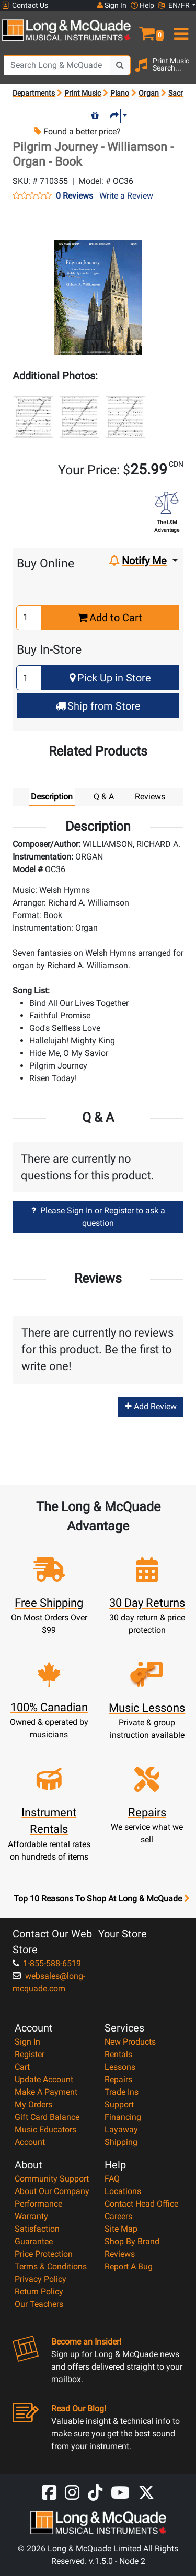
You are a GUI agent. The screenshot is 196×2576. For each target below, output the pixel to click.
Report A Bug (129, 2266)
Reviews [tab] (150, 797)
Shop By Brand (132, 2241)
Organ (149, 93)
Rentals (118, 2054)
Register (29, 2054)
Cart (22, 2067)
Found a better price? (77, 131)
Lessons (120, 2067)
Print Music (82, 93)
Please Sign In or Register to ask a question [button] (98, 1216)
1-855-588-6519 (47, 1963)
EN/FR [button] (174, 5)
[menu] (180, 29)
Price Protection (44, 2254)
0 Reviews (74, 196)
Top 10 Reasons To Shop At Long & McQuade (101, 1899)
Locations (123, 2191)
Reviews (120, 2254)
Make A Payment (46, 2092)
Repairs (118, 2079)
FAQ (112, 2179)
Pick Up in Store (110, 677)
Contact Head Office (141, 2204)
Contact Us (25, 5)
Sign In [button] (111, 5)
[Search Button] (120, 65)
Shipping (121, 2142)
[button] (147, 29)
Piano (119, 93)
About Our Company (52, 2191)
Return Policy (39, 2291)
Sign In (27, 2042)
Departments (34, 93)
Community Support (52, 2179)
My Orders (33, 2104)
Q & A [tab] (104, 797)
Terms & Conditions (51, 2266)
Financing (123, 2117)
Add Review (151, 1406)
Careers (118, 2216)
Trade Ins (122, 2092)
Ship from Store (98, 706)
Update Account (44, 2079)
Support (119, 2104)
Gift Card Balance (47, 2117)
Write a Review (126, 196)
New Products (130, 2042)
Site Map (121, 2229)
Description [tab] (52, 797)
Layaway (121, 2129)
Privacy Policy (40, 2279)
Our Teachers (39, 2304)
